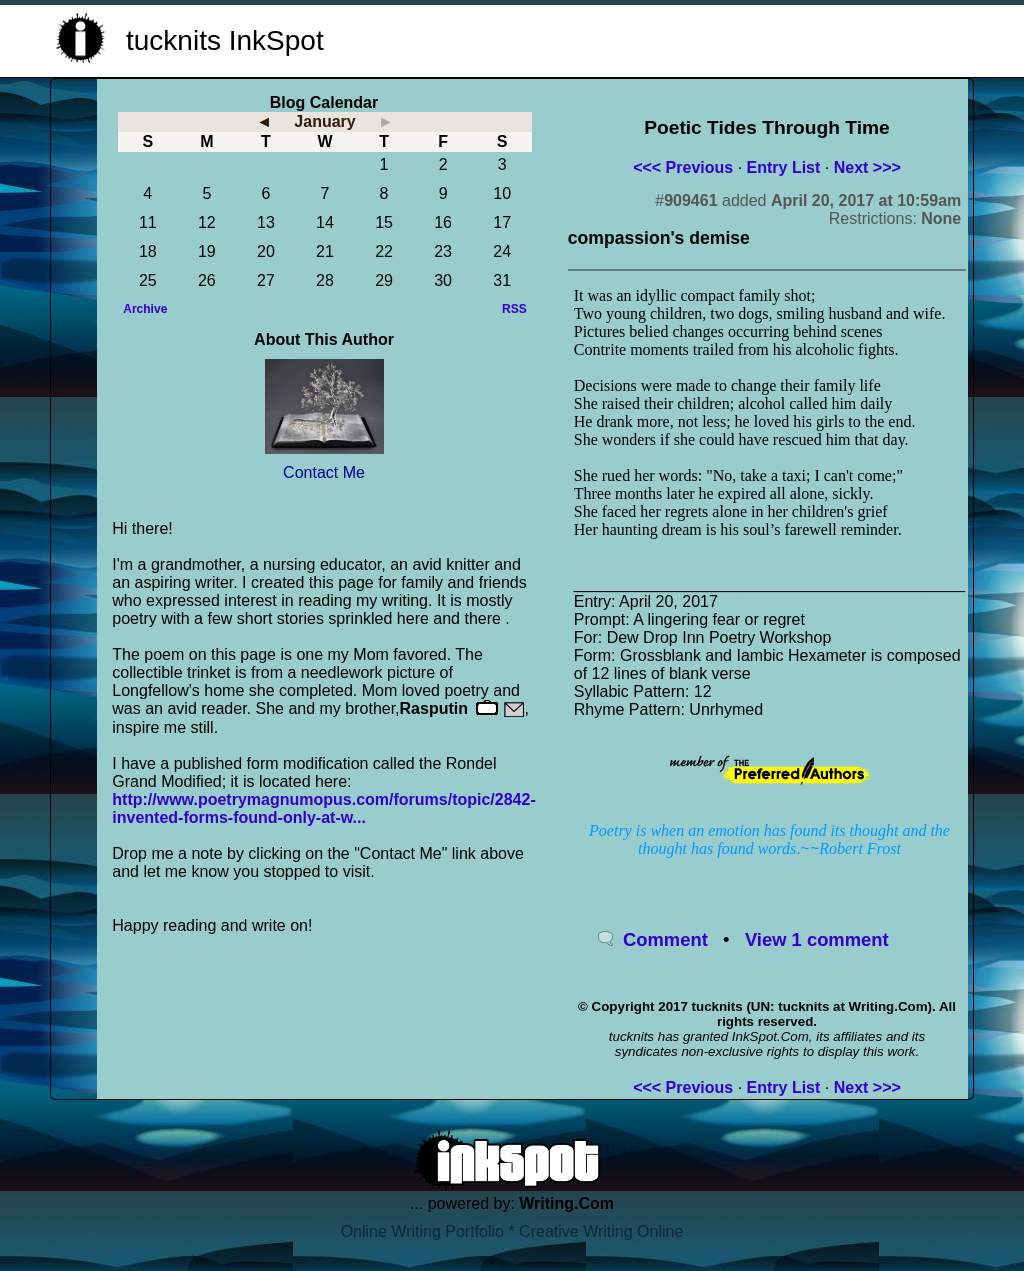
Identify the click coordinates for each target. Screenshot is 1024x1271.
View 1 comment (817, 939)
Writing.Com (566, 1203)
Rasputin (434, 708)
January (324, 121)
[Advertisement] (728, 38)
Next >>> (867, 167)
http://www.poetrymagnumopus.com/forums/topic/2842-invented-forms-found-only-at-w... (323, 808)
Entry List (784, 167)
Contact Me (324, 472)
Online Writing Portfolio (422, 1231)
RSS (514, 309)
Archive (145, 309)
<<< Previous (683, 167)
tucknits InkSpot (225, 40)
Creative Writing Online (601, 1231)
